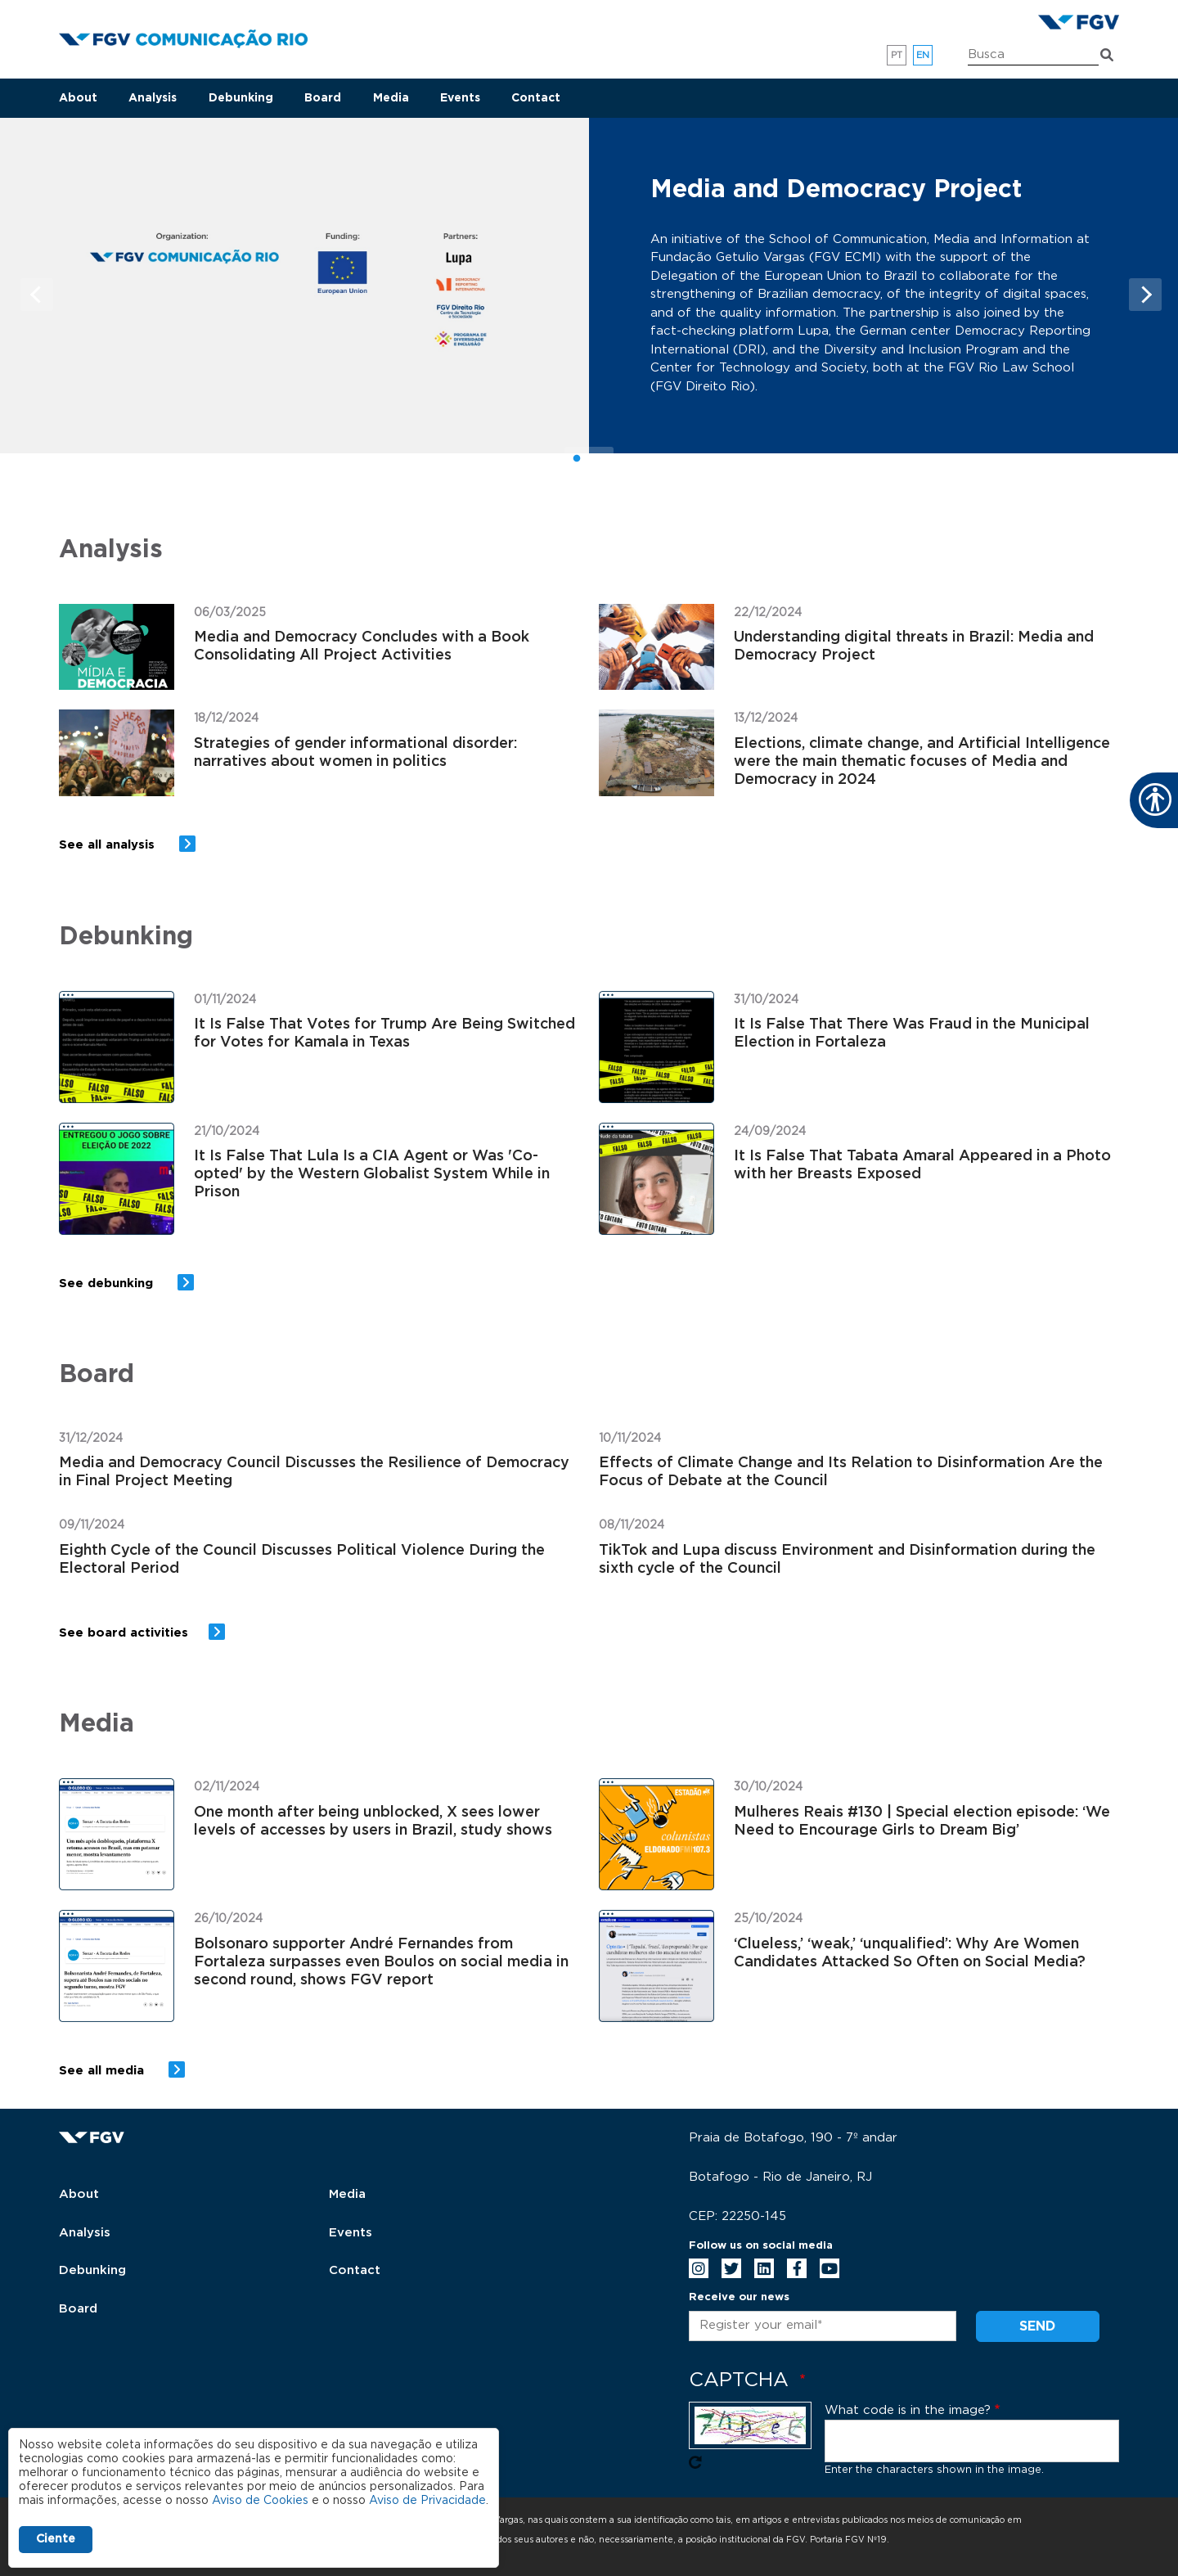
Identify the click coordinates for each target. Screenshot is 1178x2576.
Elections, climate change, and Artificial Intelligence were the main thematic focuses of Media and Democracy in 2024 (922, 761)
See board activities (123, 1633)
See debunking (108, 1283)
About (78, 98)
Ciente (55, 2539)
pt (897, 55)
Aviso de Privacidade (427, 2500)
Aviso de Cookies (260, 2500)
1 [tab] (576, 459)
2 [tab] (601, 459)
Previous (36, 294)
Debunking (241, 98)
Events (460, 98)
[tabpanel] (589, 286)
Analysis (152, 98)
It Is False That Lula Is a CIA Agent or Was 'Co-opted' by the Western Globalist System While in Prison (372, 1174)
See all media (103, 2071)
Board (322, 98)
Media (391, 98)
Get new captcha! (695, 2462)
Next (1145, 294)
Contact (535, 98)
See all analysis (109, 845)
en (923, 55)
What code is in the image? (908, 2410)
